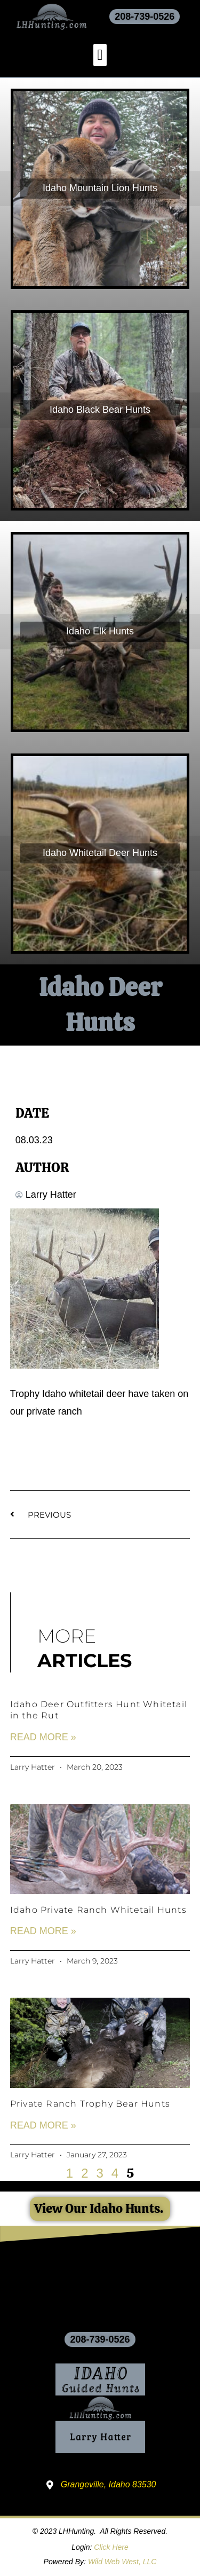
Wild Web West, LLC (122, 2561)
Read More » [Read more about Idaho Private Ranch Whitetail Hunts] (43, 1931)
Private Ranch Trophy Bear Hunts (90, 2104)
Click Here (111, 2547)
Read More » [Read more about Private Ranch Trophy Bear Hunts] (43, 2125)
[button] (99, 55)
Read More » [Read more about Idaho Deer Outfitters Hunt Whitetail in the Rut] (43, 1737)
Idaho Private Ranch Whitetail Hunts (98, 1910)
